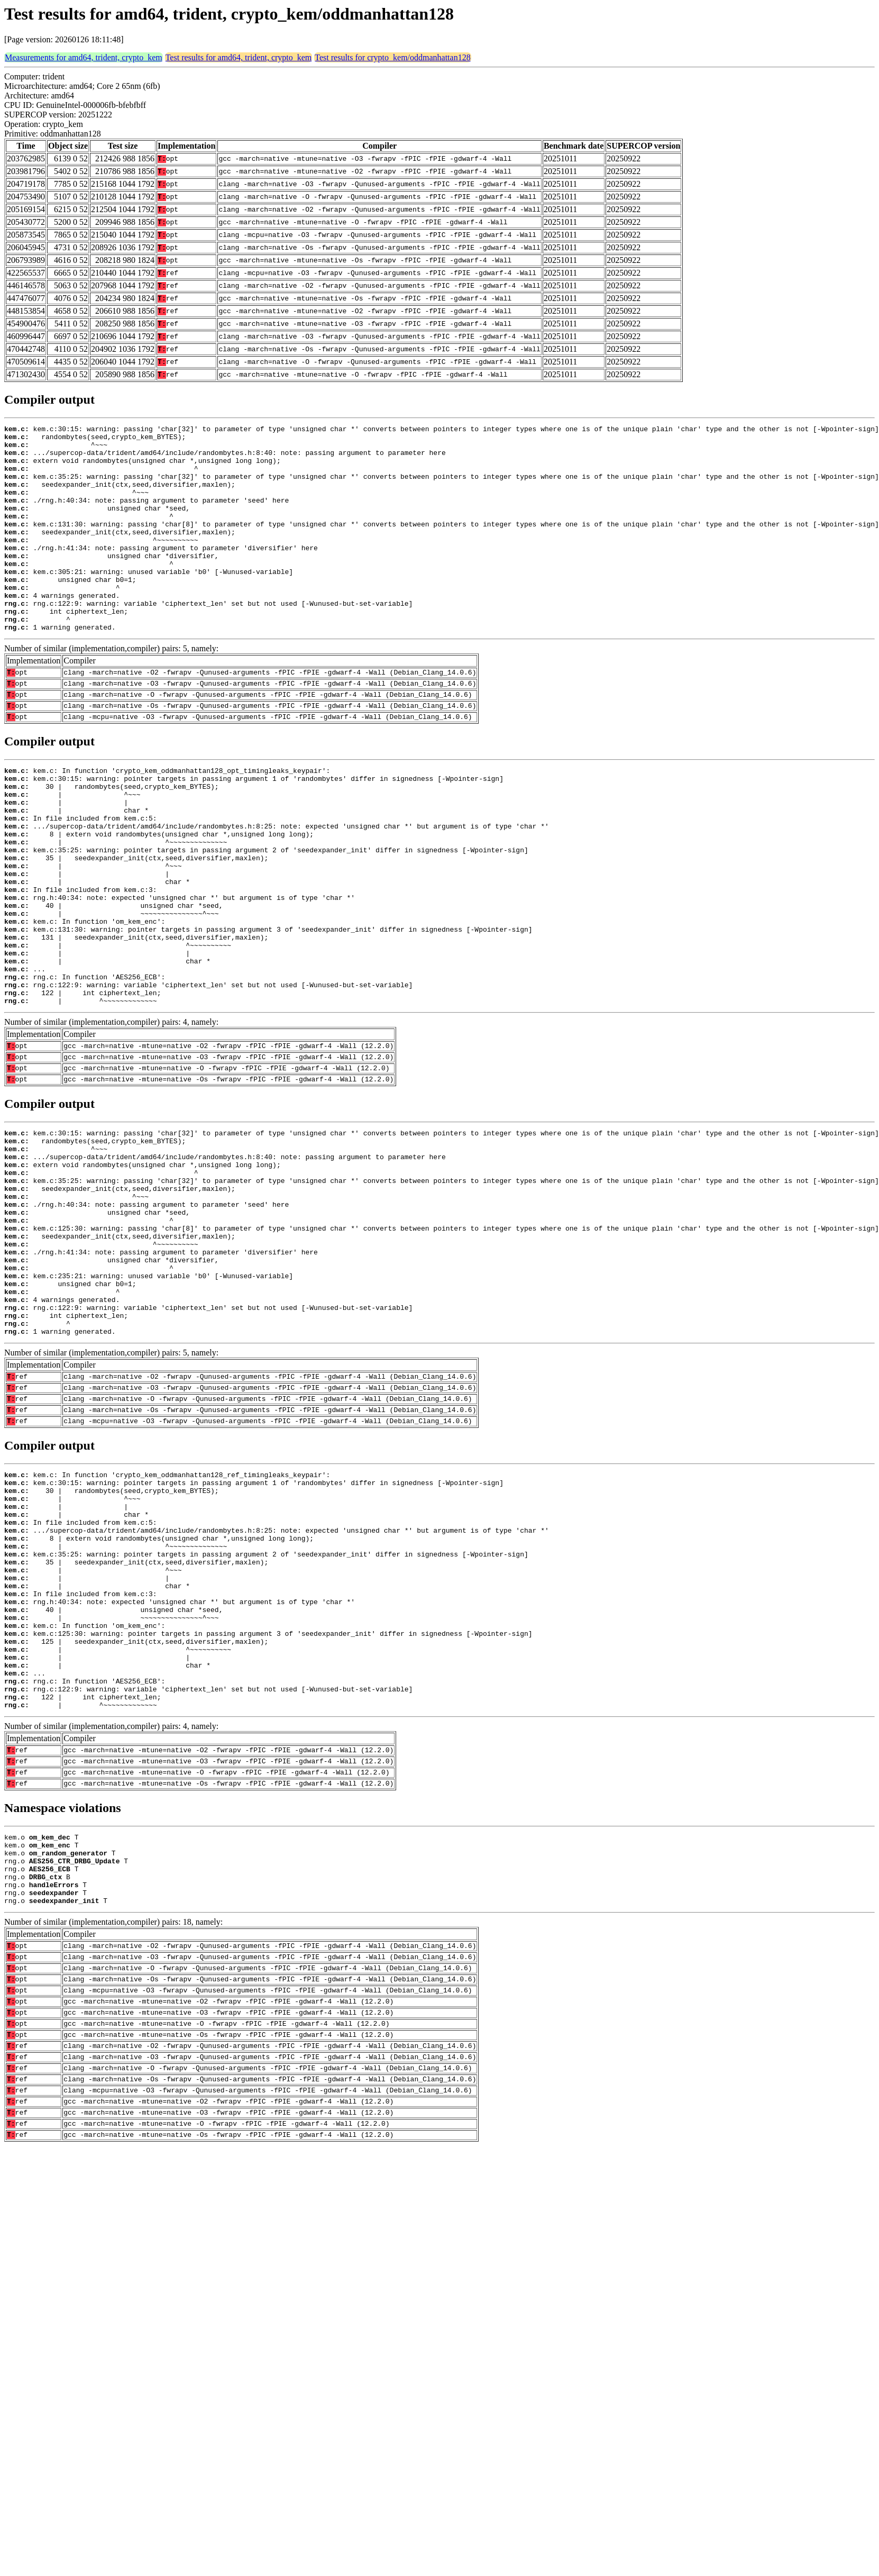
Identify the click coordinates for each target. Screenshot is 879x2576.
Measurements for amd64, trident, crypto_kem (83, 57)
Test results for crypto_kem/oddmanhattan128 (392, 57)
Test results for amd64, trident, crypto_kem (239, 57)
